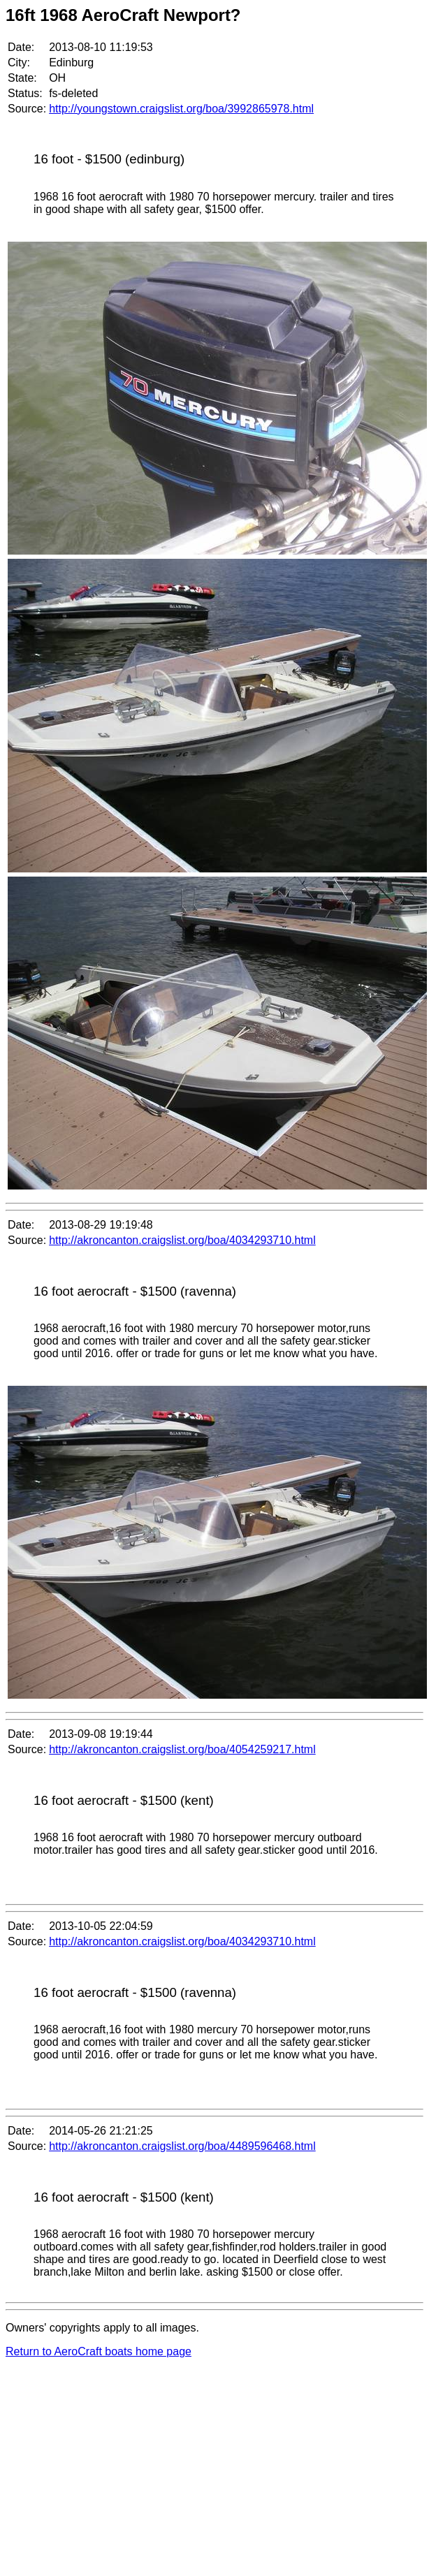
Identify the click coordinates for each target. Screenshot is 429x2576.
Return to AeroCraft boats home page (98, 2351)
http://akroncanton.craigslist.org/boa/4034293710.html (182, 1240)
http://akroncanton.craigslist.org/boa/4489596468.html (182, 2146)
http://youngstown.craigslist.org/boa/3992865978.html (181, 109)
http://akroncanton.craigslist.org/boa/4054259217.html (182, 1749)
